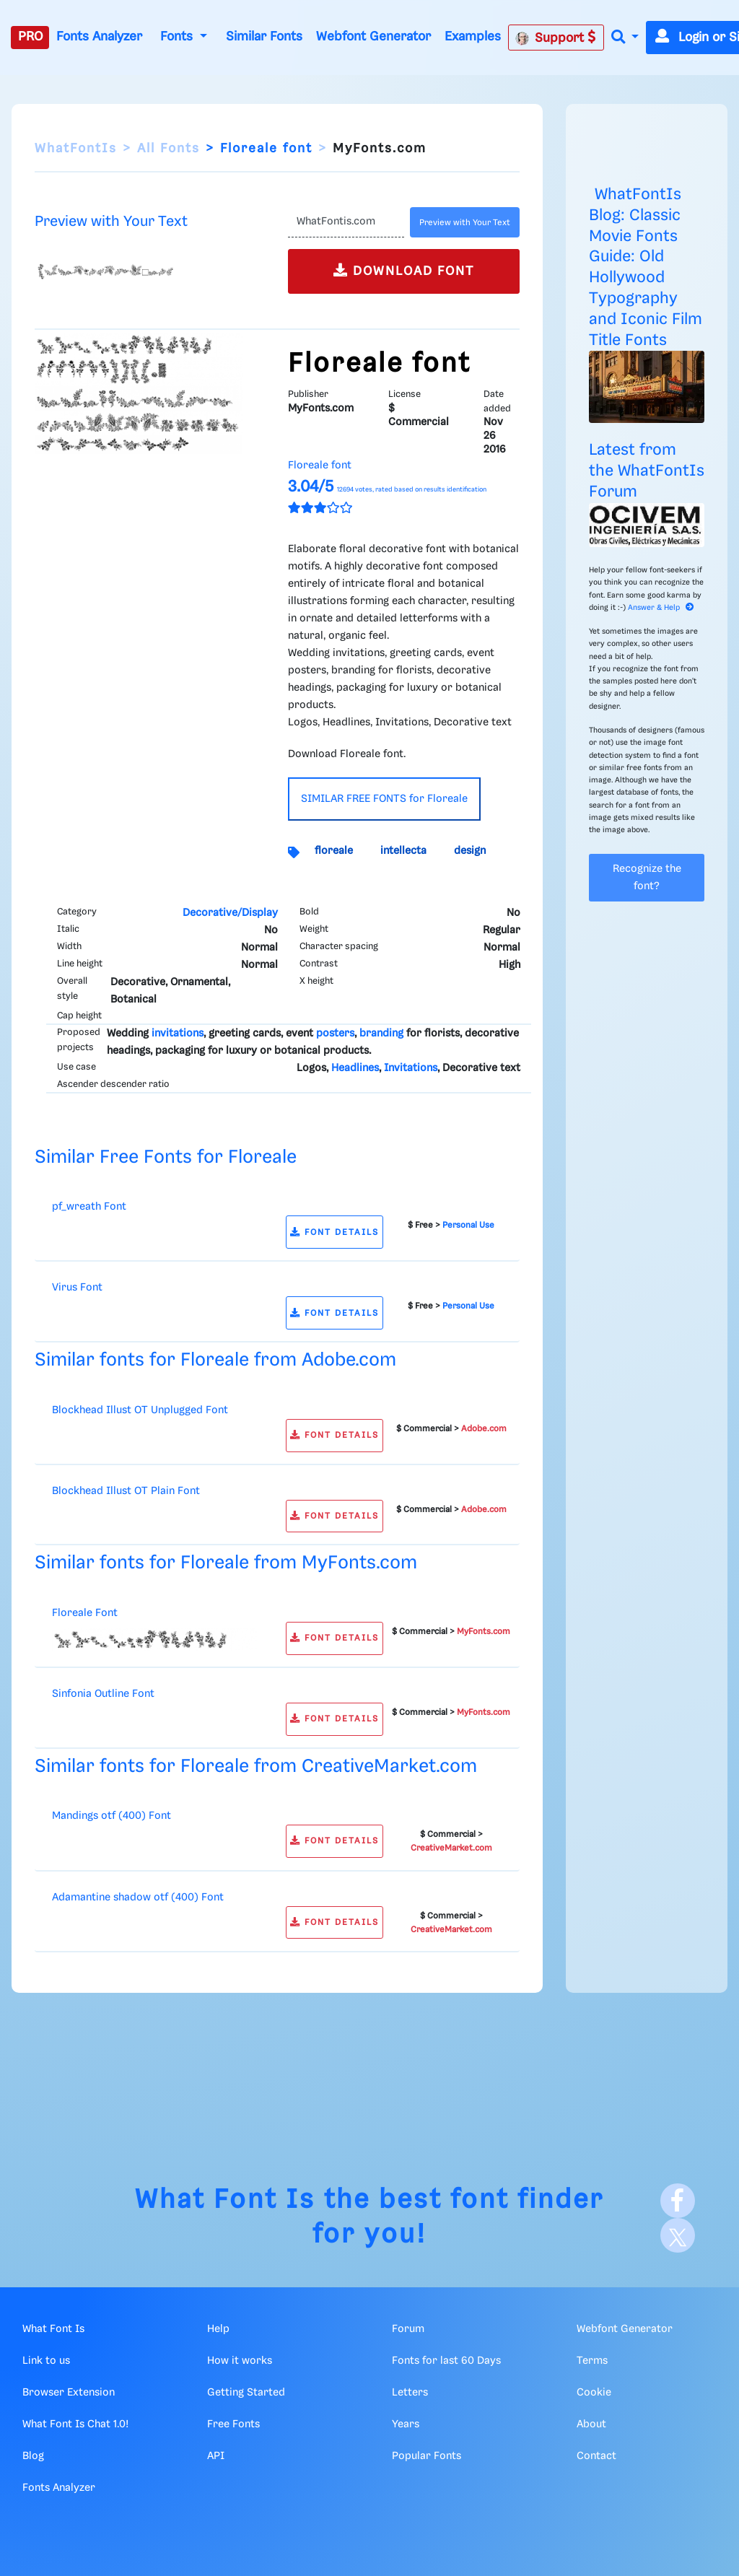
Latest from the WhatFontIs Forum (646, 471)
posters (335, 1033)
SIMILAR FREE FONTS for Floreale (384, 799)
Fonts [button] (178, 36)
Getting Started (246, 2392)
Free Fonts (233, 2424)
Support (555, 37)
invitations (178, 1033)
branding (381, 1033)
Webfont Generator (373, 36)
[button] (625, 38)
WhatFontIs (76, 148)
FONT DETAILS (334, 1232)
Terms (592, 2361)
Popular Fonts (426, 2456)
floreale (334, 851)
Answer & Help (661, 607)
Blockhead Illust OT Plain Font (126, 1491)
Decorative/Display (230, 913)
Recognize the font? (647, 877)
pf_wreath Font (89, 1207)
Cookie (594, 2392)
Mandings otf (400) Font (111, 1816)
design (470, 851)
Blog (33, 2456)
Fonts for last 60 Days (446, 2361)
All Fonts (168, 148)
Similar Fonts (264, 36)
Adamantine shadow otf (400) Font (138, 1897)
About (591, 2424)
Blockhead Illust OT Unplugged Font (140, 1410)
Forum (408, 2329)
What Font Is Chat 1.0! (75, 2424)
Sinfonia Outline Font (103, 1694)
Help (218, 2329)
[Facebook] (677, 2200)
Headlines (355, 1068)
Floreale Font (85, 1613)
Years (405, 2424)
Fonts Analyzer (99, 36)
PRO (30, 36)
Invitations (410, 1068)
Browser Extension (68, 2392)
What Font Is (225, 2200)
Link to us (46, 2361)
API (215, 2456)
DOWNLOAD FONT (403, 270)
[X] (677, 2235)
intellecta (403, 851)
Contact (596, 2456)
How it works (239, 2361)
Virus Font (77, 1287)
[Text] (346, 222)
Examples (473, 36)
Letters (410, 2392)
